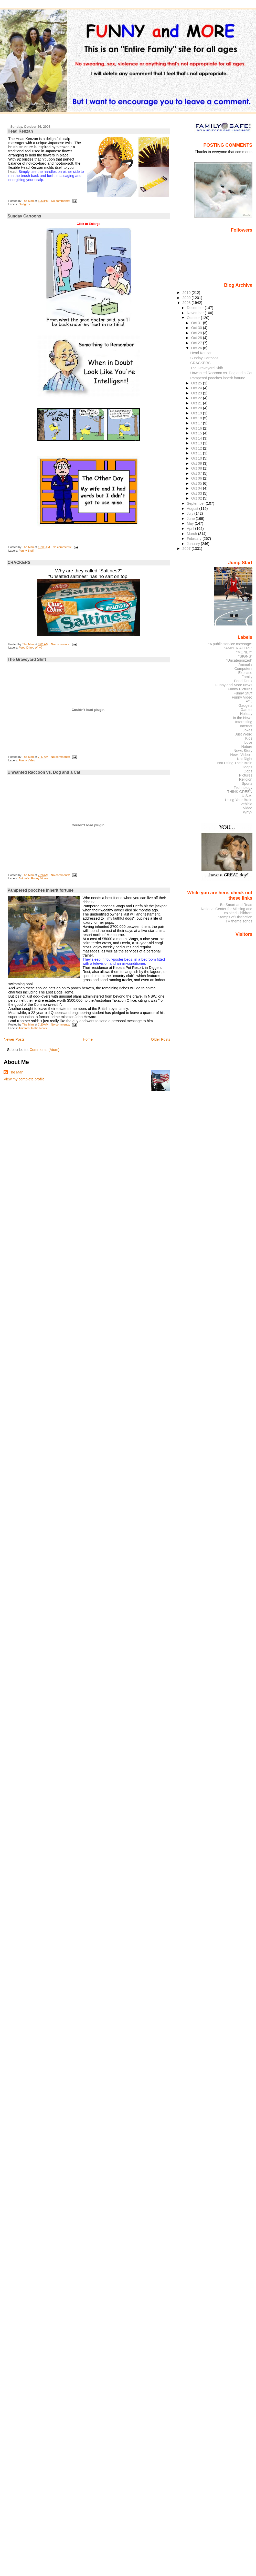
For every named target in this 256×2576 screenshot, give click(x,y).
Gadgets (24, 204)
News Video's (241, 755)
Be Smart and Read (236, 905)
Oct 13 (197, 443)
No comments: (61, 200)
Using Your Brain (238, 800)
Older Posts (160, 1039)
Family (246, 677)
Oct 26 (197, 348)
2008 (187, 303)
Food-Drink (26, 647)
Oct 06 (197, 478)
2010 (187, 293)
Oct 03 (197, 493)
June (191, 518)
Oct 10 (197, 458)
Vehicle (246, 804)
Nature (246, 746)
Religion (245, 779)
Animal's (23, 878)
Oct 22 (197, 398)
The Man (16, 1072)
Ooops (246, 767)
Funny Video (27, 760)
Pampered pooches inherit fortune (40, 890)
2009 (187, 298)
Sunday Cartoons (24, 216)
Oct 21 (197, 403)
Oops (247, 771)
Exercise (245, 673)
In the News (39, 1028)
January (194, 544)
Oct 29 (197, 333)
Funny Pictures (240, 689)
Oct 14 (197, 438)
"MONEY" (244, 652)
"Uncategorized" (239, 660)
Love (248, 742)
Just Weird (243, 734)
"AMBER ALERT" (238, 648)
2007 (187, 548)
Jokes (247, 730)
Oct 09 (197, 463)
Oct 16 (197, 428)
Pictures (245, 775)
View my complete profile (24, 1079)
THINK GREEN (239, 792)
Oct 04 (197, 488)
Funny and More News (233, 685)
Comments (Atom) (44, 1050)
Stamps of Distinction (235, 917)
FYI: (249, 701)
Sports (247, 783)
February (194, 538)
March (192, 534)
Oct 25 (197, 383)
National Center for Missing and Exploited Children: (226, 911)
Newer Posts (14, 1039)
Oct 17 (197, 423)
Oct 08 (197, 468)
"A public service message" (230, 644)
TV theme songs (239, 921)
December (196, 308)
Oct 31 (197, 323)
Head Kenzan (20, 131)
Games (246, 710)
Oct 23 (197, 393)
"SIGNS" (245, 656)
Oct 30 (197, 328)
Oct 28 (197, 338)
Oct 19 (197, 413)
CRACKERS (18, 562)
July (190, 513)
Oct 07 (197, 473)
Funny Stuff (26, 550)
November (196, 313)
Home (88, 1039)
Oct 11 (197, 453)
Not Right (244, 759)
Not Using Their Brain (234, 763)
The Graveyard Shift (26, 659)
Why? (38, 647)
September (196, 503)
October (194, 318)
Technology (243, 787)
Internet (246, 726)
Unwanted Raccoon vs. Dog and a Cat (43, 772)
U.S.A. (247, 796)
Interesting (243, 722)
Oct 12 (197, 448)
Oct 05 (197, 483)
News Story (242, 751)
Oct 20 (197, 408)
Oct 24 (197, 388)
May (191, 523)
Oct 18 (197, 418)
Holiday (246, 714)
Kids (248, 738)
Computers (243, 669)
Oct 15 (197, 433)
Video (247, 808)
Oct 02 (197, 498)
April (191, 528)
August (193, 508)
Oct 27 (197, 343)
